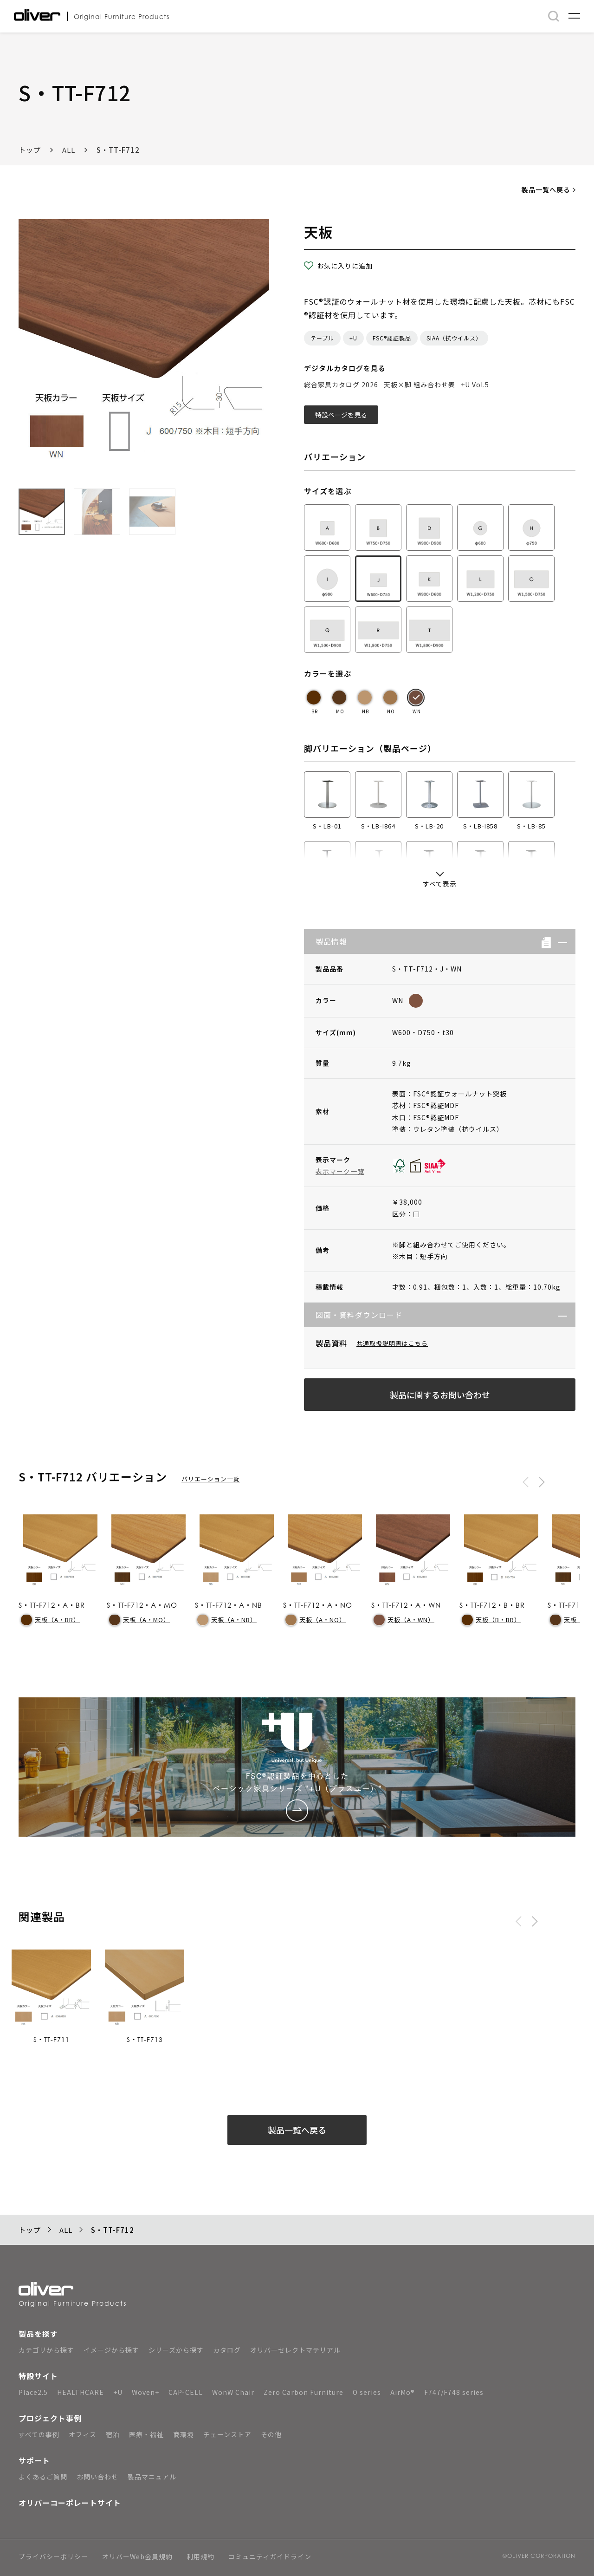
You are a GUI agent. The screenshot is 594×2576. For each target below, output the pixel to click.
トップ (30, 150)
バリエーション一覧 (210, 1478)
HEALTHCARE (80, 2392)
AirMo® (402, 2392)
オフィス (83, 2434)
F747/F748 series (454, 2392)
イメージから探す (111, 2349)
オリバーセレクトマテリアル (295, 2349)
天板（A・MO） (139, 1619)
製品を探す (38, 2333)
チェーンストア (227, 2434)
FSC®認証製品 (392, 338)
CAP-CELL (185, 2392)
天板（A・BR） (50, 1619)
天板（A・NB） (227, 1619)
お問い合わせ (97, 2476)
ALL (68, 150)
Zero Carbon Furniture (303, 2392)
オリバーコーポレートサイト (70, 2502)
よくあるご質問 (43, 2476)
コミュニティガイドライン (269, 2557)
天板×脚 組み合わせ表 (419, 384)
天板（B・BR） (491, 1619)
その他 (271, 2434)
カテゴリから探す (46, 2349)
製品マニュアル (152, 2476)
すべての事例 (39, 2434)
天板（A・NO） (315, 1619)
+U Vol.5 (475, 384)
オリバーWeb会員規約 (137, 2557)
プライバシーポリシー (53, 2557)
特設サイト (38, 2376)
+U (353, 338)
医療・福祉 (146, 2434)
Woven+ (145, 2392)
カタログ (227, 2349)
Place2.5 (33, 2392)
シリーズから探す (176, 2349)
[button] (559, 941)
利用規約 (200, 2557)
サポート (34, 2460)
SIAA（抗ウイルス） (454, 338)
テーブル (322, 338)
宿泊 (113, 2434)
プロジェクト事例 (50, 2418)
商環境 (183, 2434)
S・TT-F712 (118, 150)
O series (367, 2392)
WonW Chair (233, 2392)
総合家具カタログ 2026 (341, 384)
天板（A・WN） (404, 1619)
